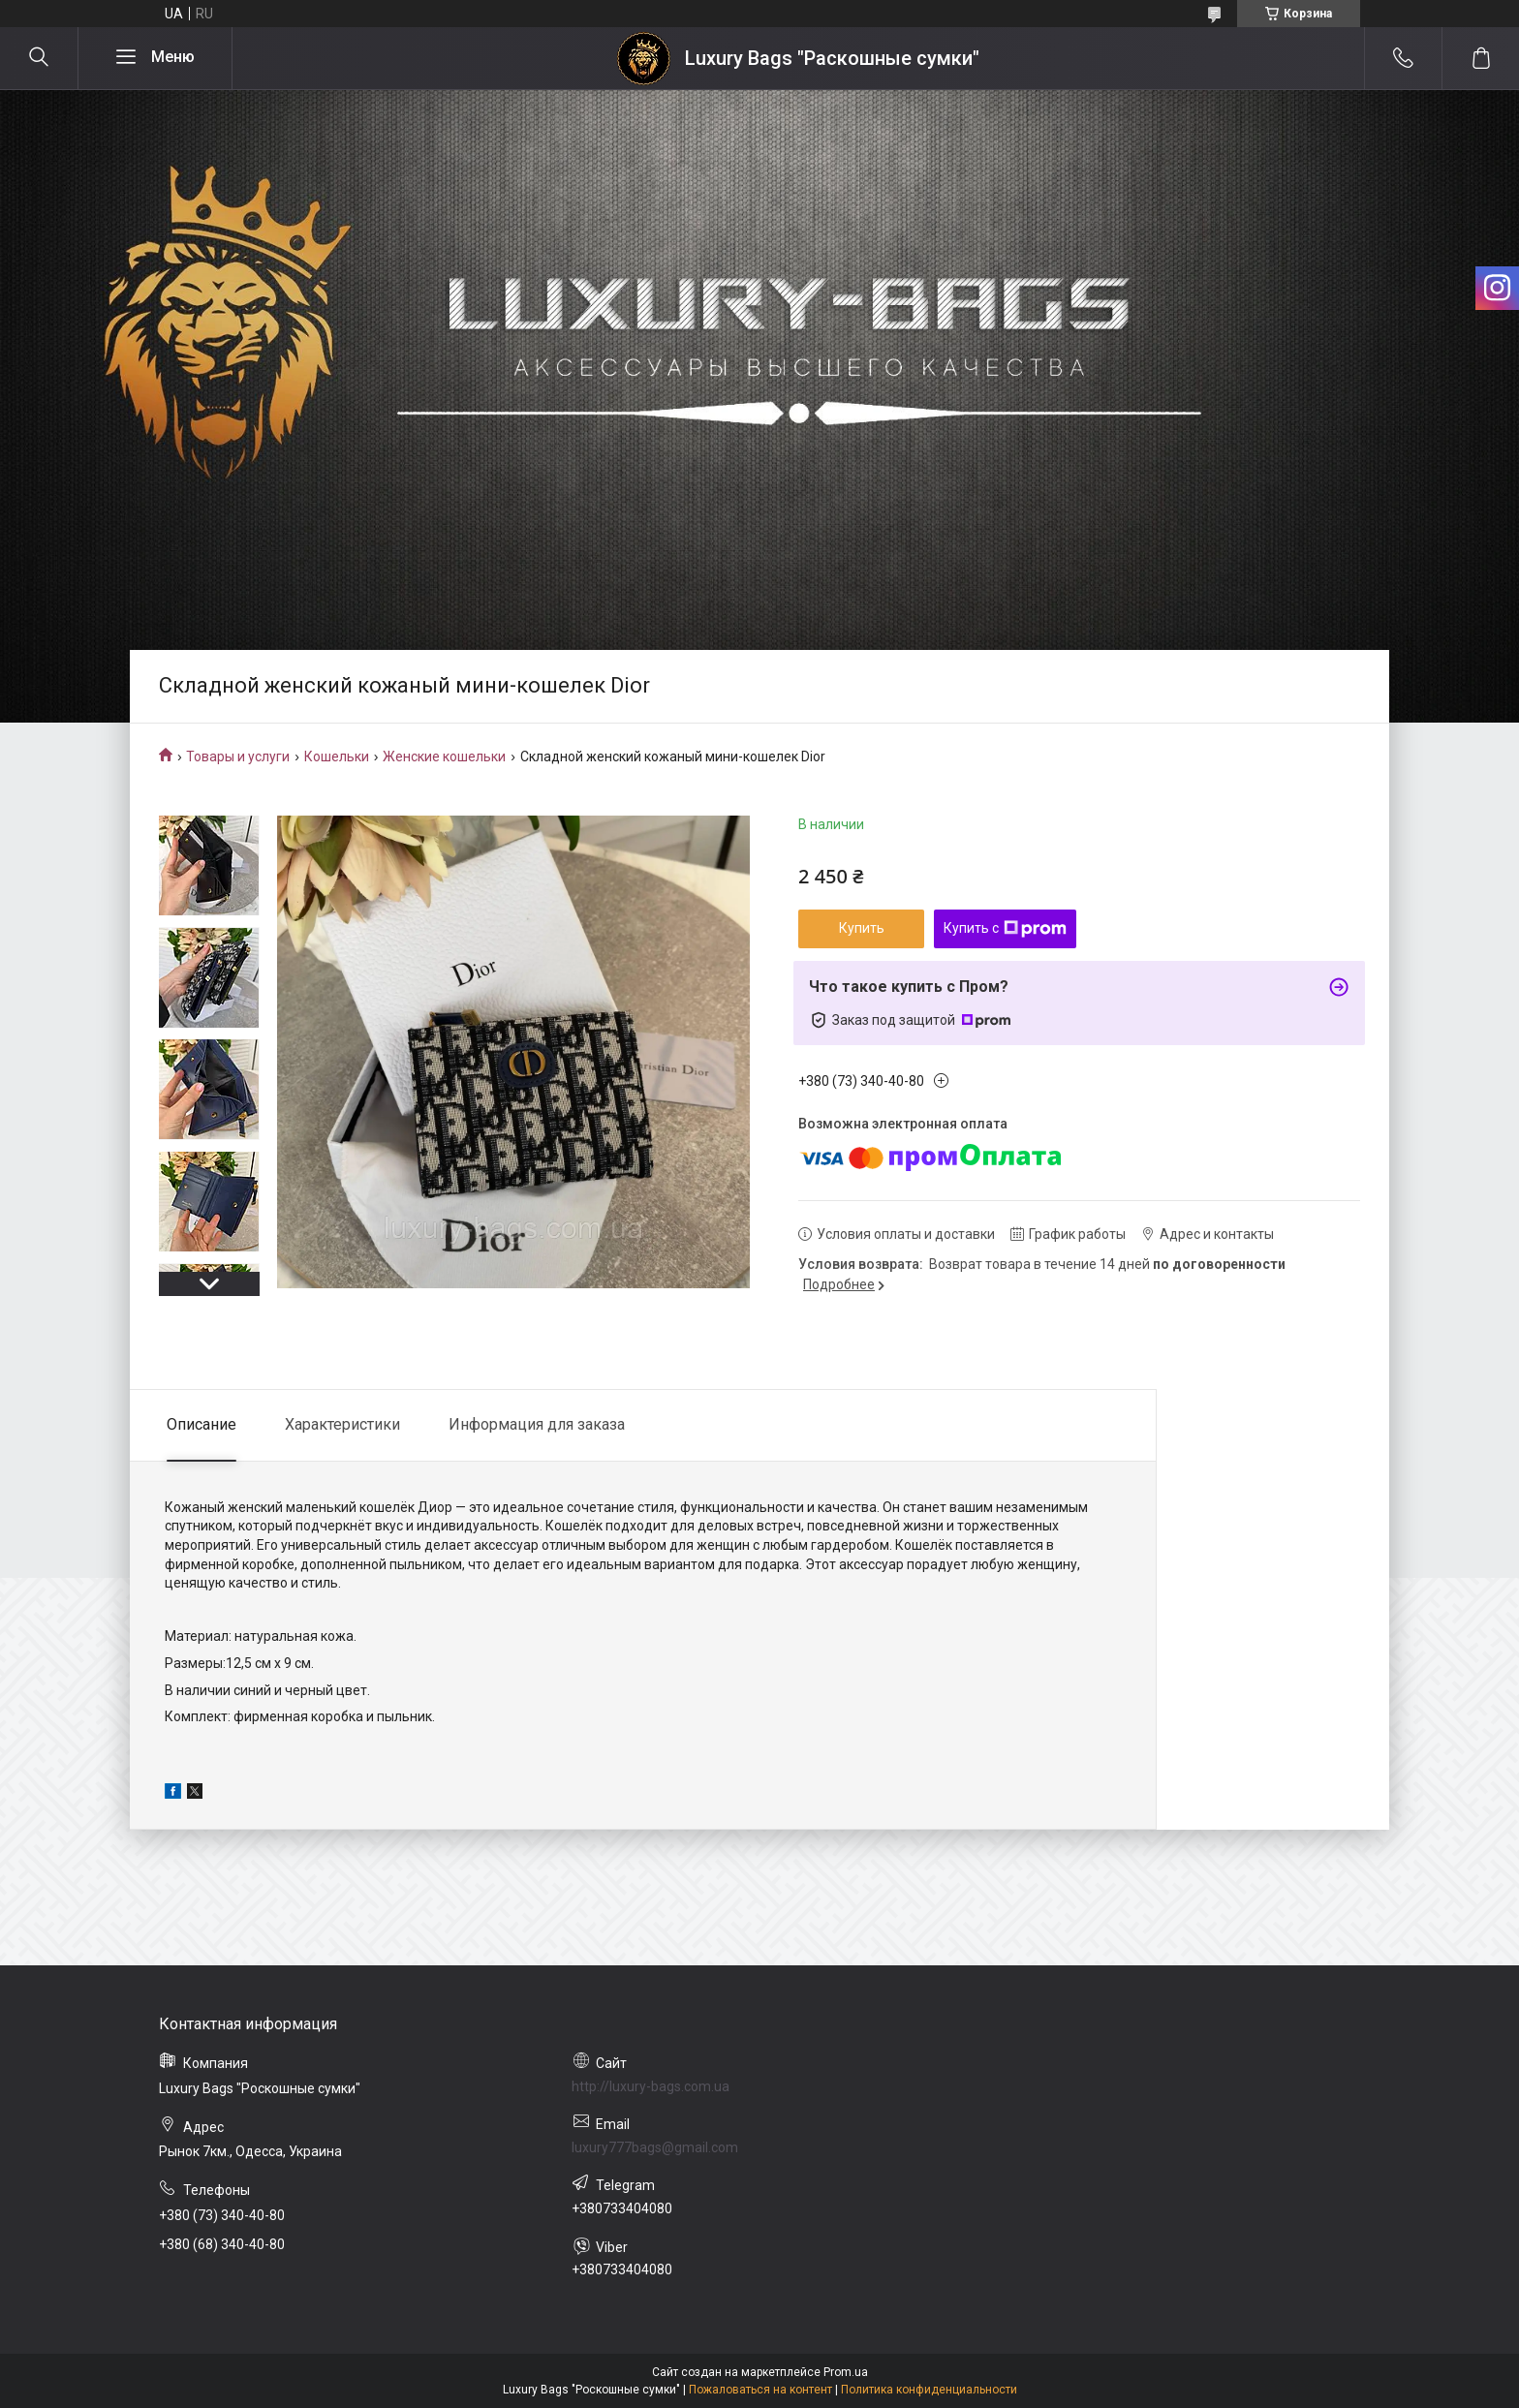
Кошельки (336, 756)
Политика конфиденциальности (929, 2389)
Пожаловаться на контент (760, 2389)
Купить (861, 928)
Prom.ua (845, 2372)
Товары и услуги (238, 756)
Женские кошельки (444, 756)
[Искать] (39, 58)
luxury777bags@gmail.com (655, 2147)
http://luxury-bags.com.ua (650, 2086)
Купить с (1005, 929)
